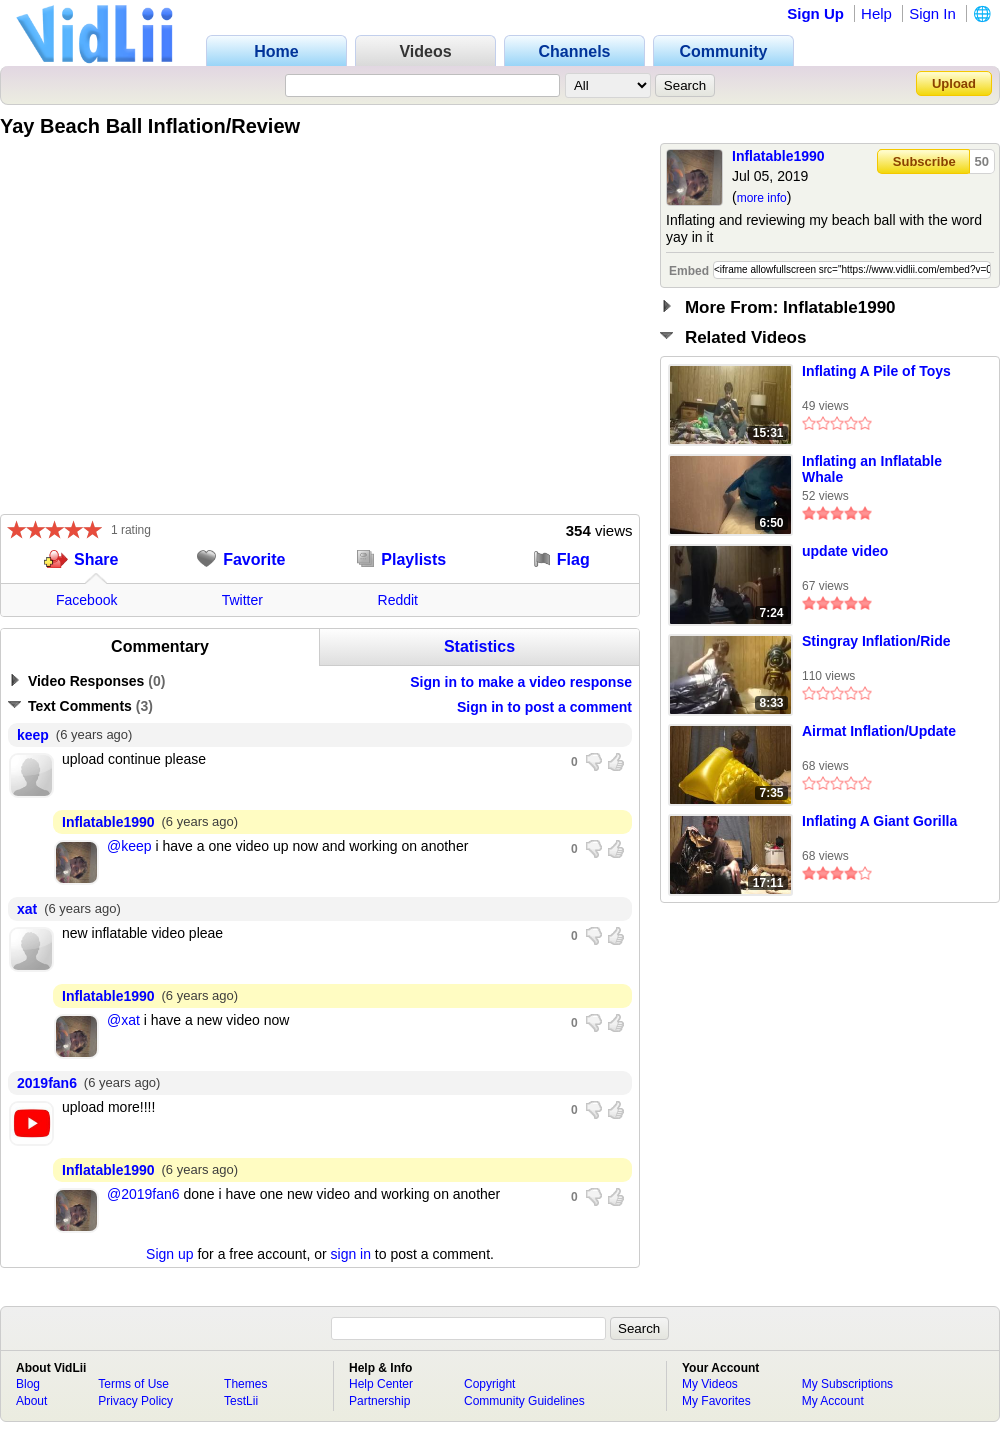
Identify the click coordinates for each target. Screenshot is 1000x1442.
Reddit (398, 600)
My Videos (710, 1384)
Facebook (86, 600)
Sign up (169, 1254)
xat (27, 909)
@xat (123, 1020)
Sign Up (815, 13)
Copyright (489, 1384)
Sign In (932, 13)
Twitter (242, 600)
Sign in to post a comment (544, 707)
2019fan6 (47, 1083)
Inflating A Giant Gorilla (879, 821)
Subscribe (924, 161)
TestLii (241, 1401)
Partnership (379, 1401)
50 (982, 161)
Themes (245, 1384)
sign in (351, 1254)
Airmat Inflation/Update (879, 731)
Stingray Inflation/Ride (876, 641)
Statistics (479, 646)
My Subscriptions (847, 1384)
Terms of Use (133, 1384)
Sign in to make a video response (521, 682)
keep (33, 735)
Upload (954, 83)
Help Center (381, 1384)
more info (762, 198)
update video (845, 551)
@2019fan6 (143, 1194)
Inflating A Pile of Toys (876, 371)
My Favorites (716, 1401)
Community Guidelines (524, 1401)
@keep (129, 846)
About (31, 1401)
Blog (28, 1384)
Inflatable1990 (778, 156)
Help (876, 13)
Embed (689, 271)
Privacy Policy (135, 1401)
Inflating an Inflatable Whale (872, 469)
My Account (833, 1401)
